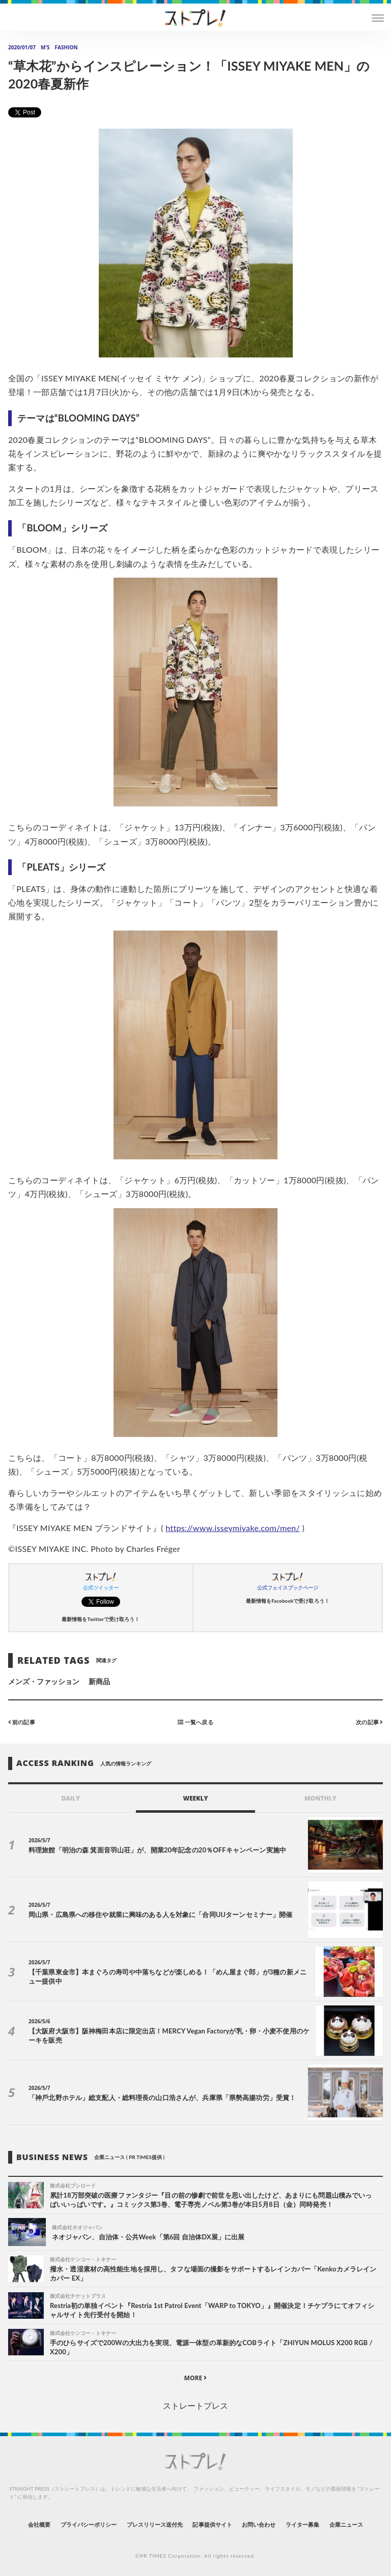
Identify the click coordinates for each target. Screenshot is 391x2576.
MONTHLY (320, 1798)
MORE (195, 2378)
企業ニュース (346, 2524)
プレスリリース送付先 (155, 2524)
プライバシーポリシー (89, 2524)
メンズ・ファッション (44, 1681)
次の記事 (369, 1722)
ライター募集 (302, 2524)
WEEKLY (195, 1798)
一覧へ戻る (195, 1722)
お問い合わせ (258, 2524)
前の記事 (21, 1722)
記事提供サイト (212, 2524)
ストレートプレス (195, 2405)
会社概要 (39, 2524)
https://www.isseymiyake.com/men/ (232, 1528)
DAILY (70, 1798)
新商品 (99, 1681)
